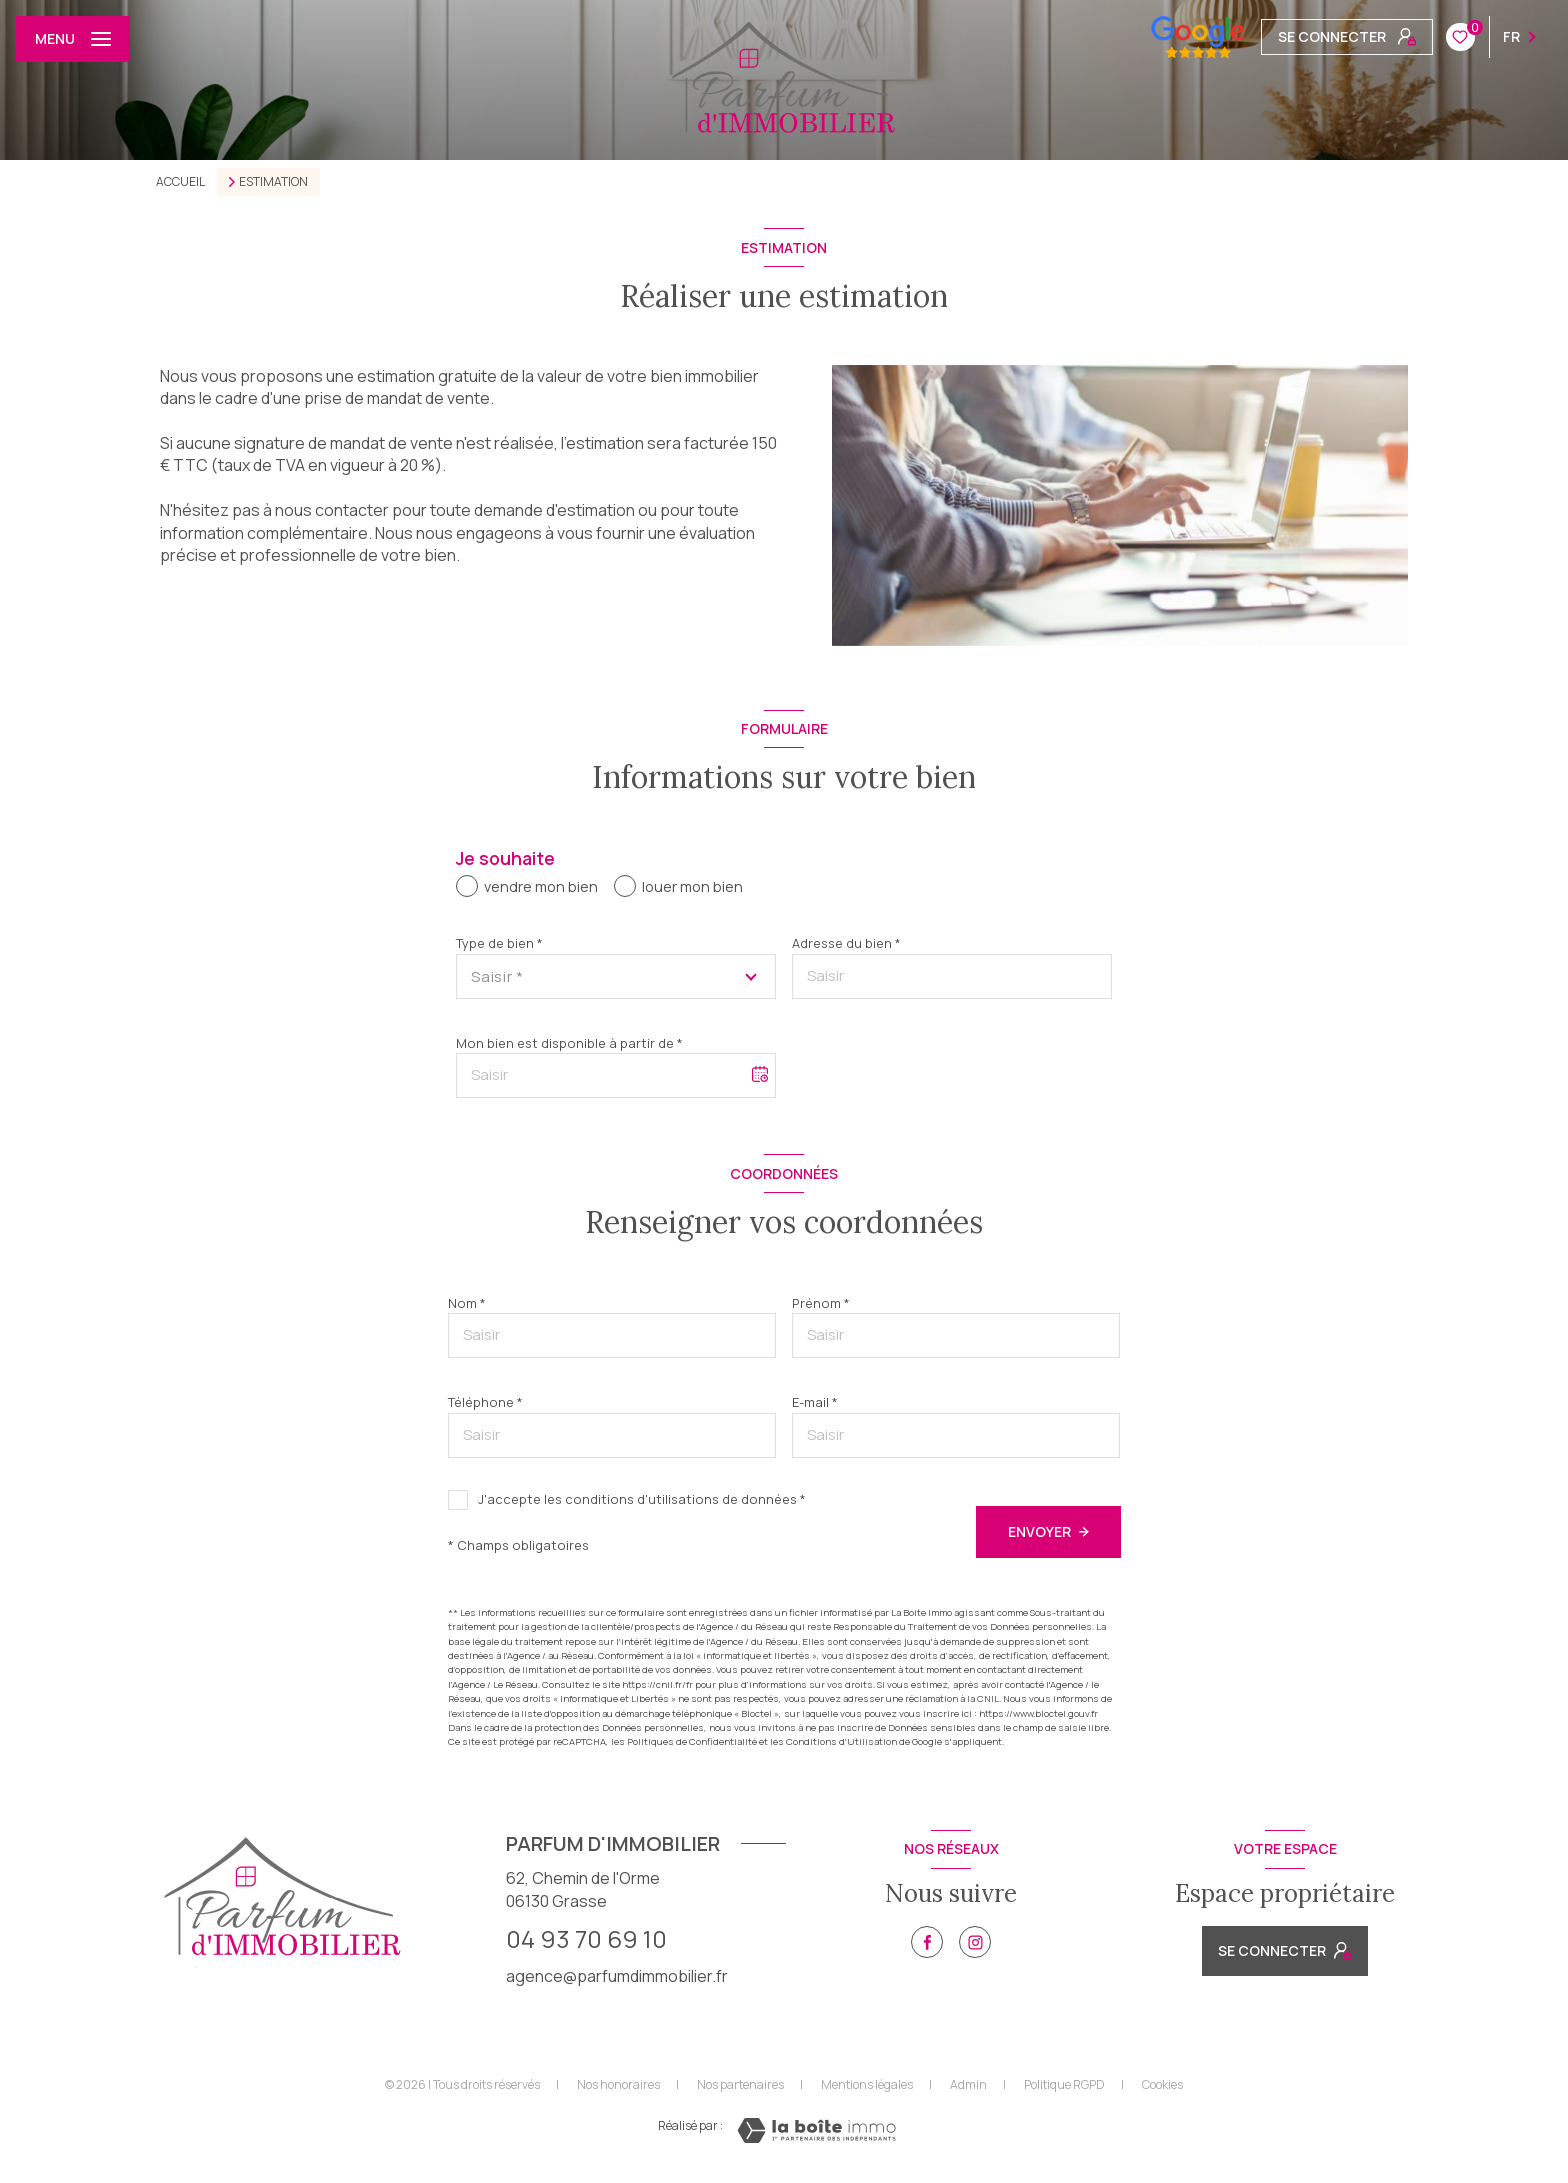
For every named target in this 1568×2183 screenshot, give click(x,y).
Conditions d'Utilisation (841, 1741)
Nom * (467, 1303)
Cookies (1162, 2085)
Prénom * (821, 1303)
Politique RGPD (1064, 2084)
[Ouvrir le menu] (73, 39)
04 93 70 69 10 (586, 1938)
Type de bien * (499, 943)
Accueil (180, 181)
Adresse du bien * (846, 943)
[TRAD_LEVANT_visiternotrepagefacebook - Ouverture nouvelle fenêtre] (927, 1942)
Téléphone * (485, 1402)
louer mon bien (692, 886)
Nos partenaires (740, 2084)
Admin (968, 2084)
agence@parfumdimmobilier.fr (617, 1976)
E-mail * (815, 1402)
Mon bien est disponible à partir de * (569, 1043)
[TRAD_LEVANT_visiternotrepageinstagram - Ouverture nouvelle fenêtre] (975, 1942)
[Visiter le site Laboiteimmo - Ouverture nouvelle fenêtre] (816, 2130)
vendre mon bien (541, 886)
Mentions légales (867, 2084)
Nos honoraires (618, 2084)
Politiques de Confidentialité (692, 1741)
